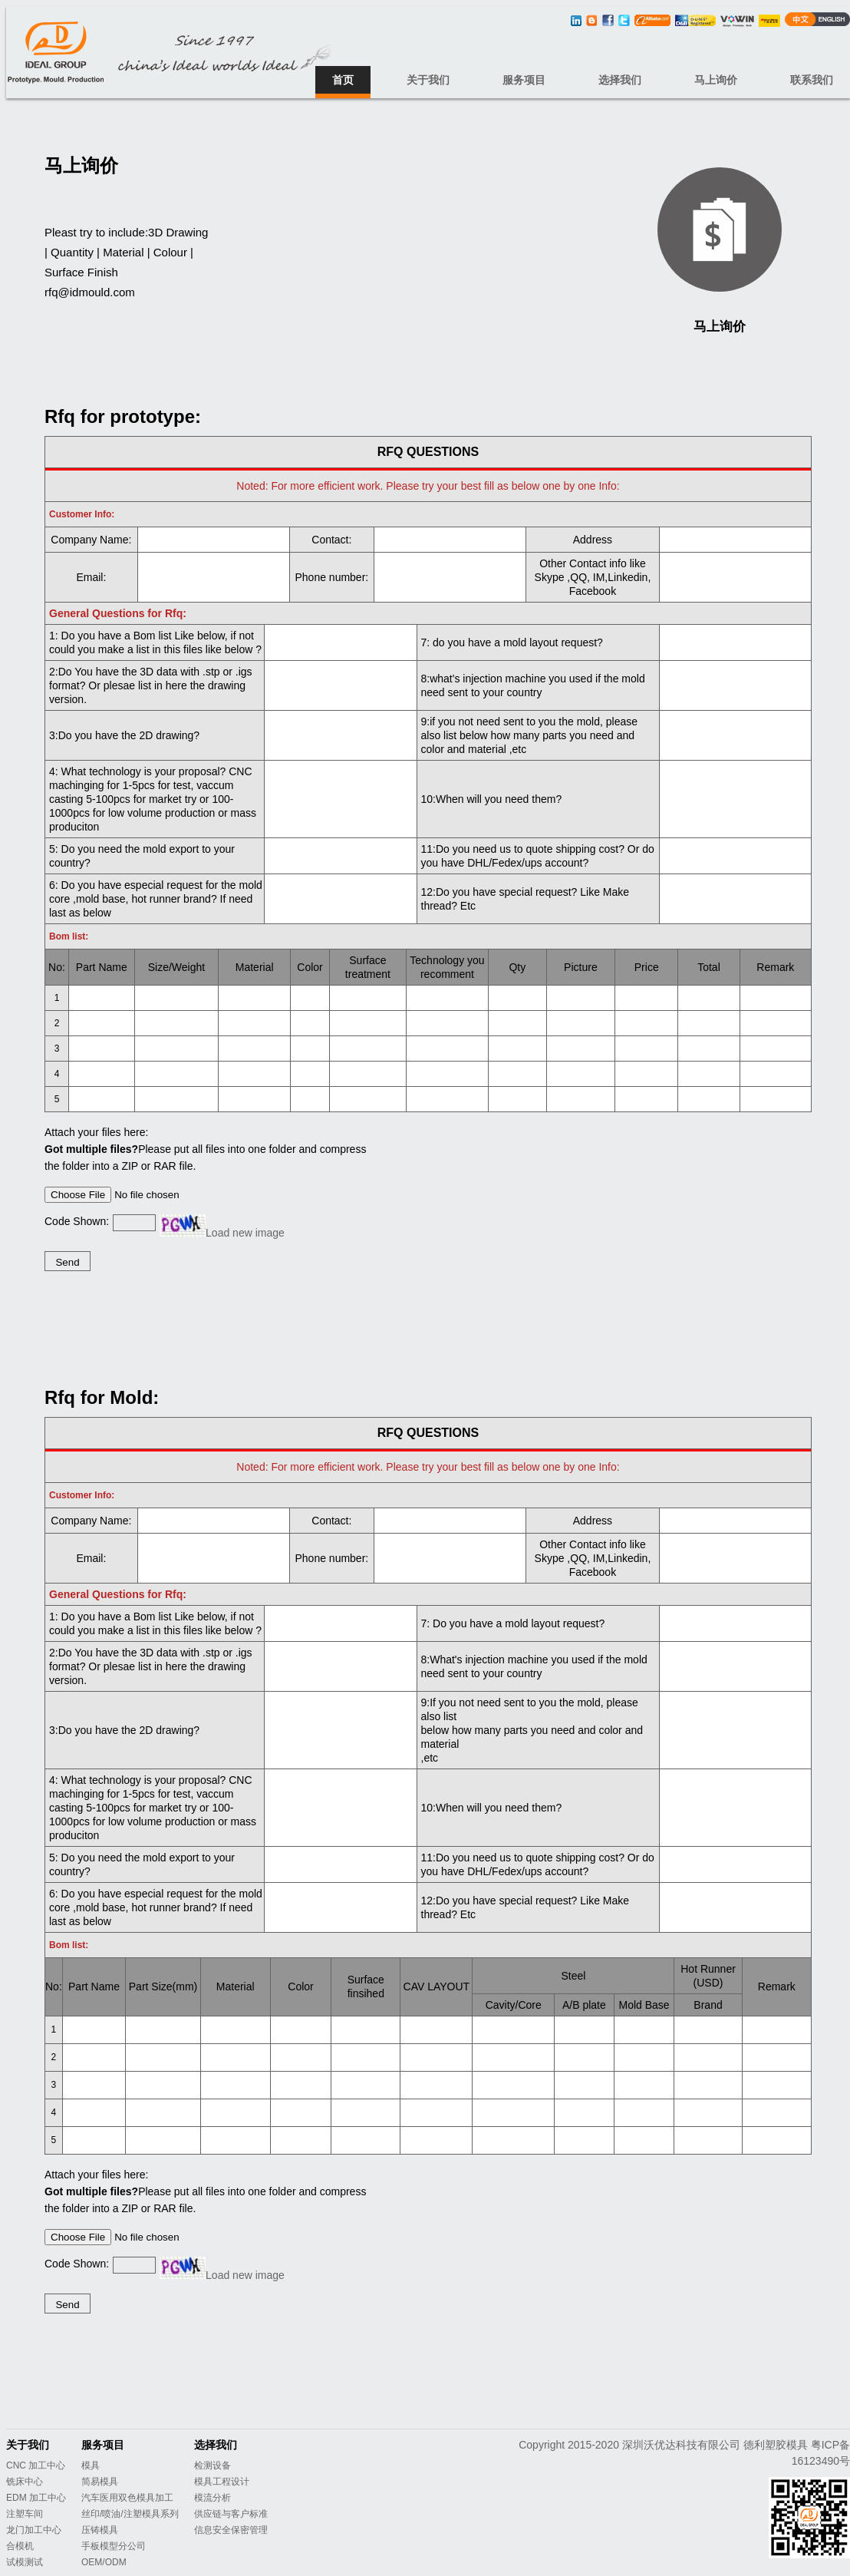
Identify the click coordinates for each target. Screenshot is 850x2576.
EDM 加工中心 (36, 2497)
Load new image (245, 1233)
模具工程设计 (221, 2481)
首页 (343, 80)
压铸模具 (99, 2530)
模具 (90, 2465)
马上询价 (715, 80)
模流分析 (212, 2497)
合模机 (20, 2546)
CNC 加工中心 (35, 2465)
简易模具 (99, 2481)
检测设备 (212, 2465)
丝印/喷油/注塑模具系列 (130, 2513)
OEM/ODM (104, 2562)
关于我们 (428, 80)
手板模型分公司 (113, 2546)
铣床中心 (24, 2481)
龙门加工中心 (33, 2530)
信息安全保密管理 (231, 2530)
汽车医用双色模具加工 (127, 2497)
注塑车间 (24, 2513)
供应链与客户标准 (231, 2513)
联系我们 (811, 80)
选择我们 (619, 80)
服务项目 (523, 80)
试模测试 (24, 2562)
